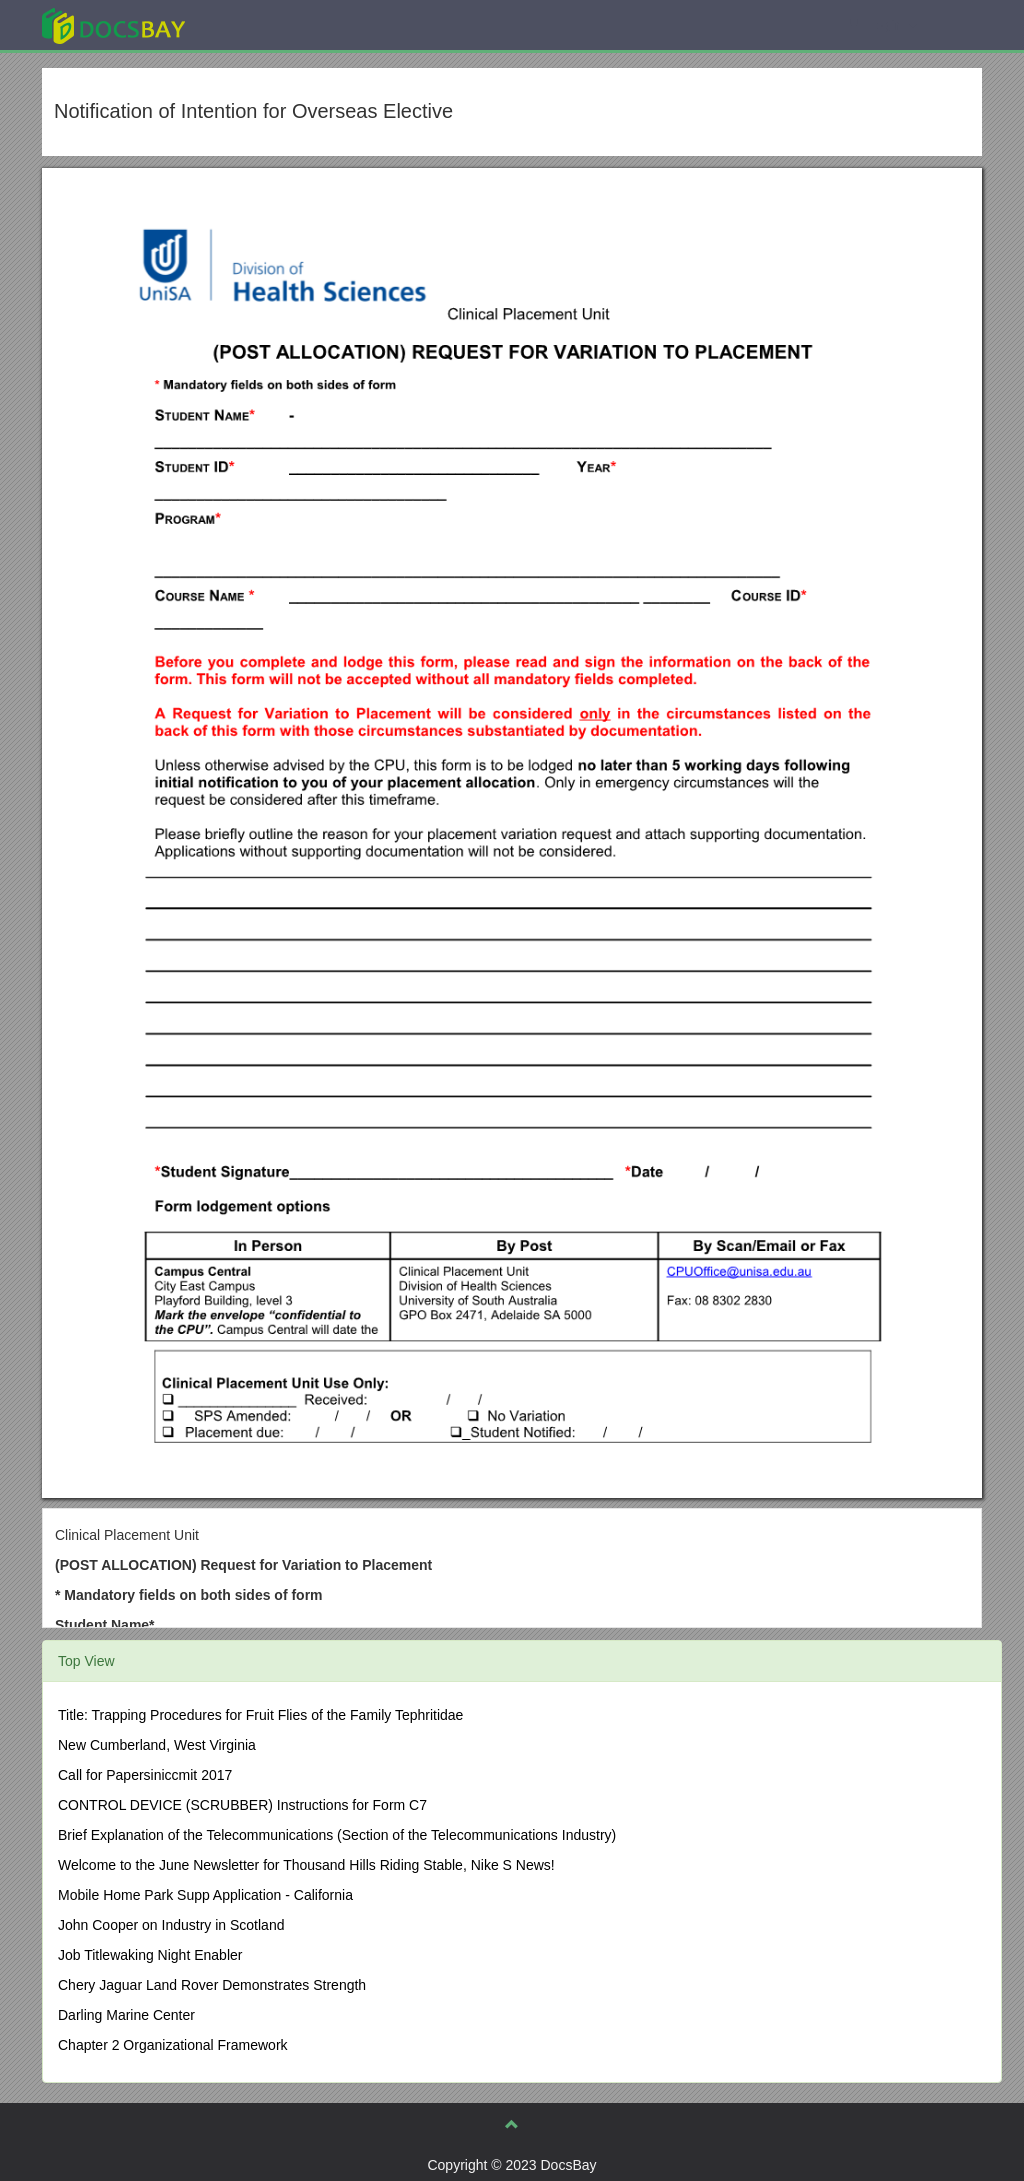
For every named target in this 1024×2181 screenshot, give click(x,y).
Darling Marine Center (126, 2015)
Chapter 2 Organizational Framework (173, 2045)
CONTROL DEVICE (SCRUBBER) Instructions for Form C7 (242, 1805)
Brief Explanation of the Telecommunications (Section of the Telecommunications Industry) (337, 1835)
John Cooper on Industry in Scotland (171, 1925)
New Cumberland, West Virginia (157, 1745)
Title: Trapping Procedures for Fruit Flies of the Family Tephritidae (260, 1715)
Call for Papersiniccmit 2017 (145, 1775)
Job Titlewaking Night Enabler (150, 1955)
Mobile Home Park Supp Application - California (205, 1895)
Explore (263, 24)
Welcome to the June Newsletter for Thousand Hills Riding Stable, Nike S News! (306, 1865)
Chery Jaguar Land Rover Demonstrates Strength (212, 1985)
